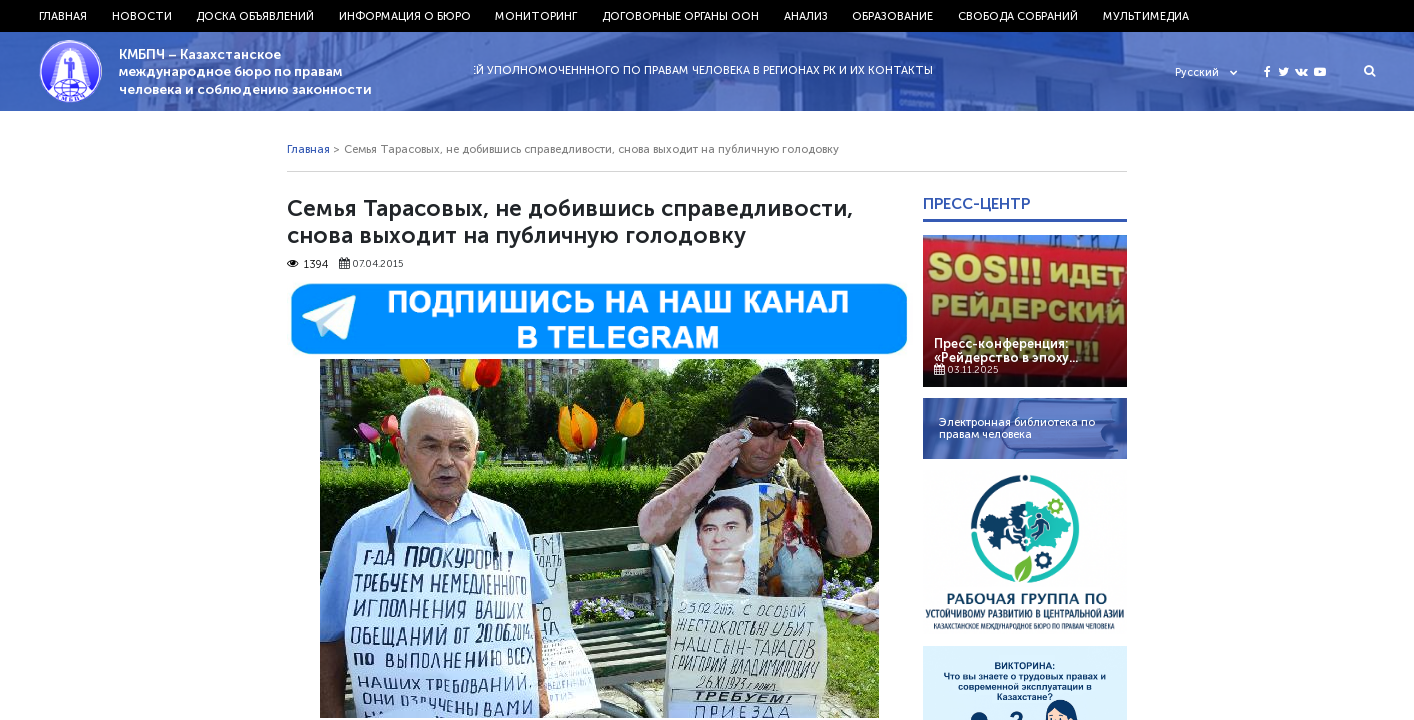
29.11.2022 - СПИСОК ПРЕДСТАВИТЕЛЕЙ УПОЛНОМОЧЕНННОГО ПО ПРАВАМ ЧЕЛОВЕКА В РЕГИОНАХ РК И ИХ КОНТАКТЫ (603, 70)
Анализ (806, 16)
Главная (63, 16)
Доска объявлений (255, 16)
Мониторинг (536, 16)
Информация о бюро (405, 16)
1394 (307, 264)
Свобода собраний (1018, 16)
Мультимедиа (1146, 16)
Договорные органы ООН (680, 16)
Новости (142, 16)
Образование (892, 16)
